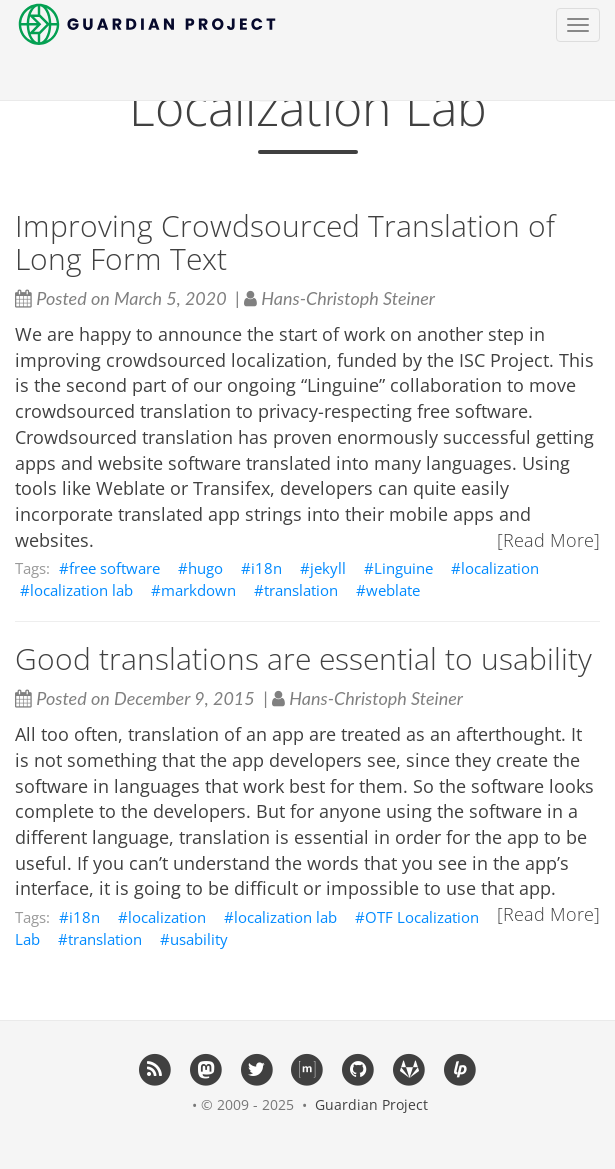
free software (114, 568)
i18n (266, 568)
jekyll (328, 568)
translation (301, 590)
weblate (393, 590)
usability (199, 939)
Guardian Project (371, 1104)
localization (500, 568)
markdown (198, 590)
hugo (205, 568)
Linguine (403, 568)
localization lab (81, 590)
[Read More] (548, 540)
